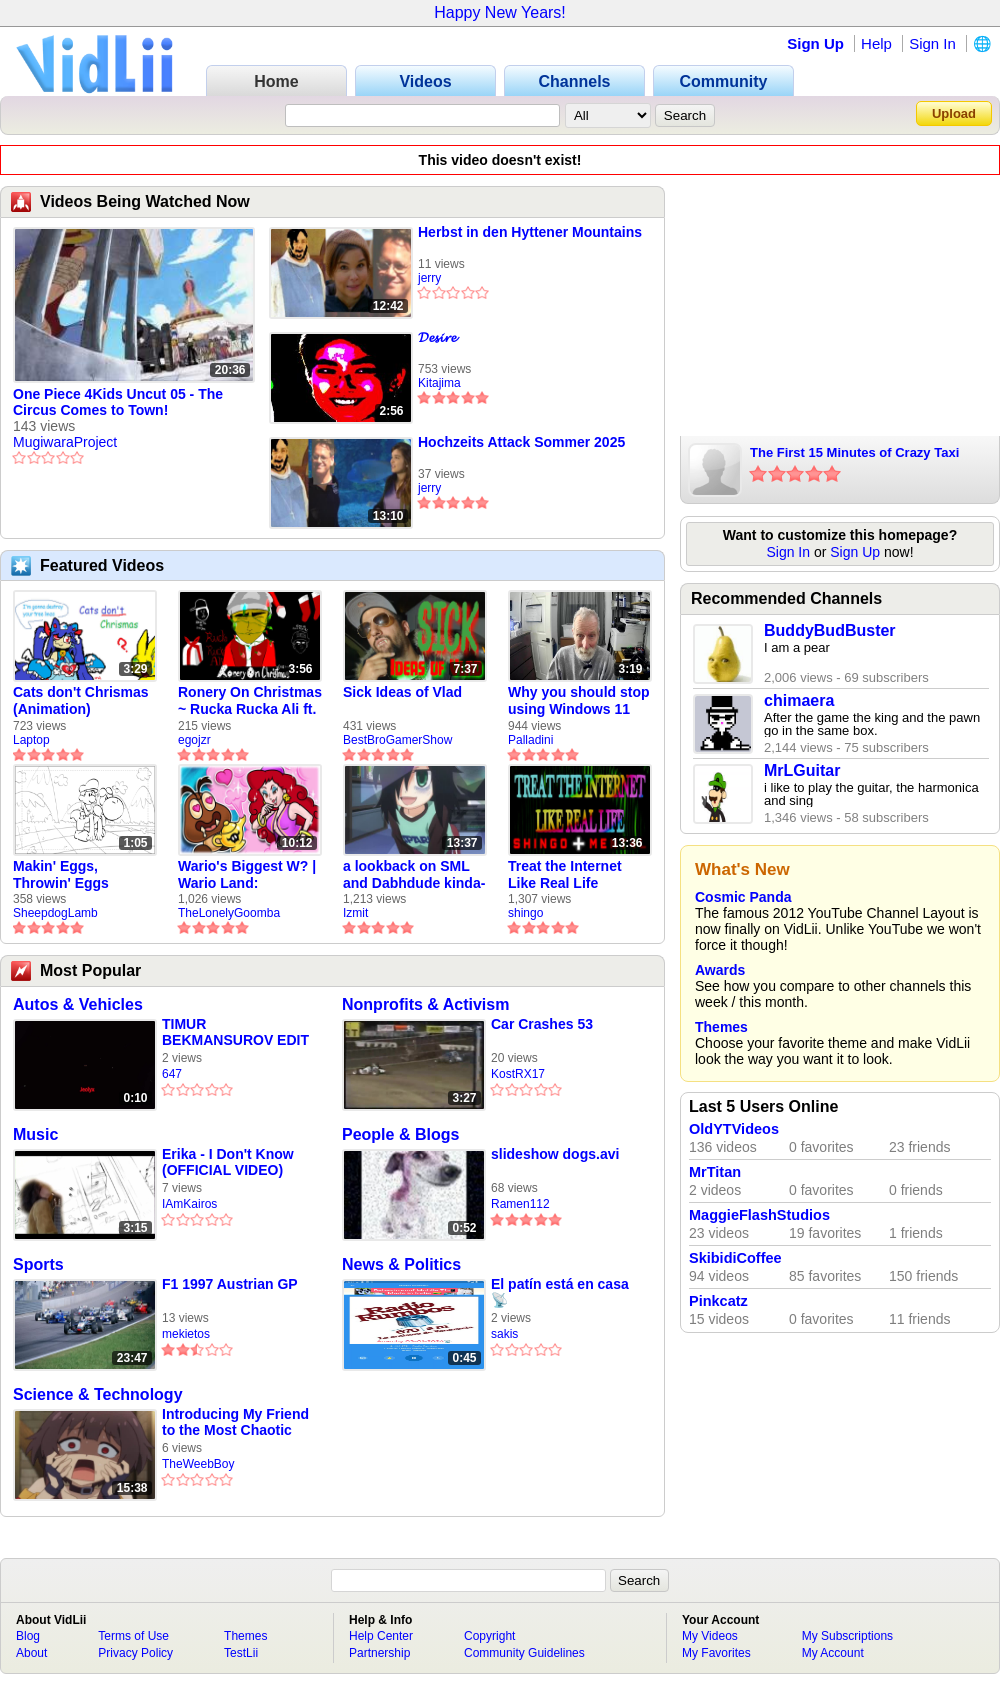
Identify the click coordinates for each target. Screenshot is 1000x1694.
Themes (721, 1027)
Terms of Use (133, 1636)
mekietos (186, 1334)
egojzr (194, 740)
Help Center (381, 1636)
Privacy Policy (135, 1653)
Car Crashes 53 (542, 1024)
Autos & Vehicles (78, 1004)
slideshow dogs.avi (555, 1154)
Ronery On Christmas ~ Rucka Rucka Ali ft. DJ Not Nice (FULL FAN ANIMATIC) (250, 701)
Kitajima (439, 383)
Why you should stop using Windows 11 (579, 700)
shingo (525, 913)
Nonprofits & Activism (425, 1004)
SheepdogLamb (55, 913)
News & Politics (401, 1264)
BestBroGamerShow (397, 740)
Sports (38, 1264)
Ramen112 (520, 1204)
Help (876, 43)
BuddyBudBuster (830, 630)
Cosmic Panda (743, 897)
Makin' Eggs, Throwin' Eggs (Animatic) (61, 875)
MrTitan (715, 1172)
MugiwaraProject (65, 442)
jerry (429, 278)
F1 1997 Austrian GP (230, 1284)
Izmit (355, 913)
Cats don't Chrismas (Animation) (81, 700)
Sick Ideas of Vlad (402, 692)
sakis (504, 1334)
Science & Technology (98, 1394)
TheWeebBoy (198, 1464)
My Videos (710, 1636)
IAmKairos (189, 1204)
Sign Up (815, 43)
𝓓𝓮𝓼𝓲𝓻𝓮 (437, 337)
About (31, 1653)
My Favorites (716, 1653)
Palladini (530, 740)
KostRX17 (518, 1074)
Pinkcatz (718, 1301)
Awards (720, 970)
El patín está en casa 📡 (560, 1292)
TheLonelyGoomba (229, 913)
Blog (28, 1636)
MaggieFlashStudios (759, 1215)
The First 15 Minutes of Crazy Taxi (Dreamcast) (854, 454)
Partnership (379, 1653)
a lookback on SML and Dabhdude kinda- (414, 874)
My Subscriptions (847, 1636)
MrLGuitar (802, 770)
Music (35, 1134)
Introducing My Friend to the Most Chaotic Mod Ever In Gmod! (235, 1422)
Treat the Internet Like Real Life (565, 874)
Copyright (489, 1636)
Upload (954, 113)
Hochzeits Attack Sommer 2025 (521, 442)
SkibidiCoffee (735, 1258)
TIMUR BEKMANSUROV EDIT (235, 1032)
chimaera (799, 700)
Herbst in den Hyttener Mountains (530, 232)
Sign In (932, 43)
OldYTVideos (734, 1129)
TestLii (241, 1653)
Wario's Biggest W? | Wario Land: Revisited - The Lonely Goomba (247, 875)
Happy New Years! (500, 12)
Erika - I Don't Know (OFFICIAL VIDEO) (228, 1162)
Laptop (31, 740)
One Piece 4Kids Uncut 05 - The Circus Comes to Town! (118, 402)
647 (172, 1074)
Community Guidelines (524, 1653)
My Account (833, 1653)
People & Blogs (400, 1134)
